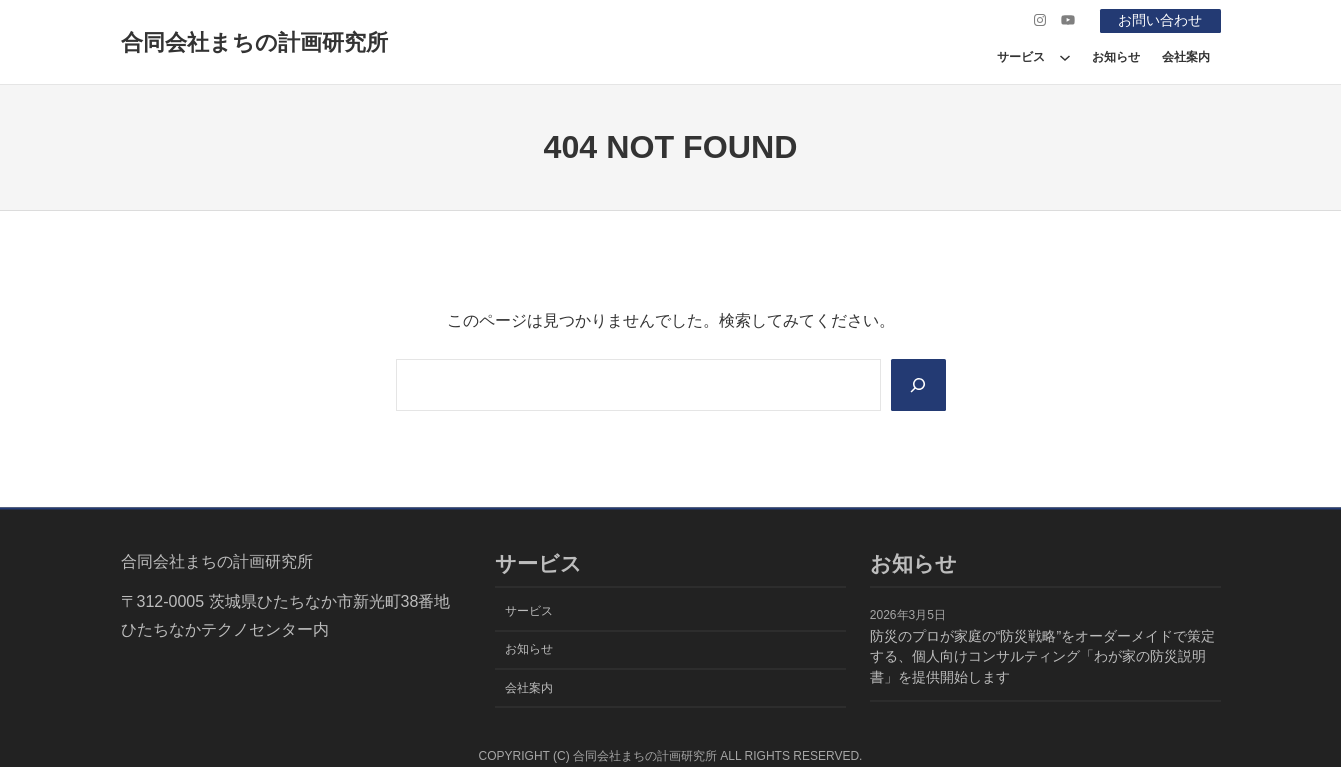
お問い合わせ (1160, 20)
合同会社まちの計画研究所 (254, 42)
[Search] (918, 385)
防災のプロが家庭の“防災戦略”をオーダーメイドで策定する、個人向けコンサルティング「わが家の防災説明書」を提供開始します (1042, 657)
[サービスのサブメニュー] (1065, 57)
